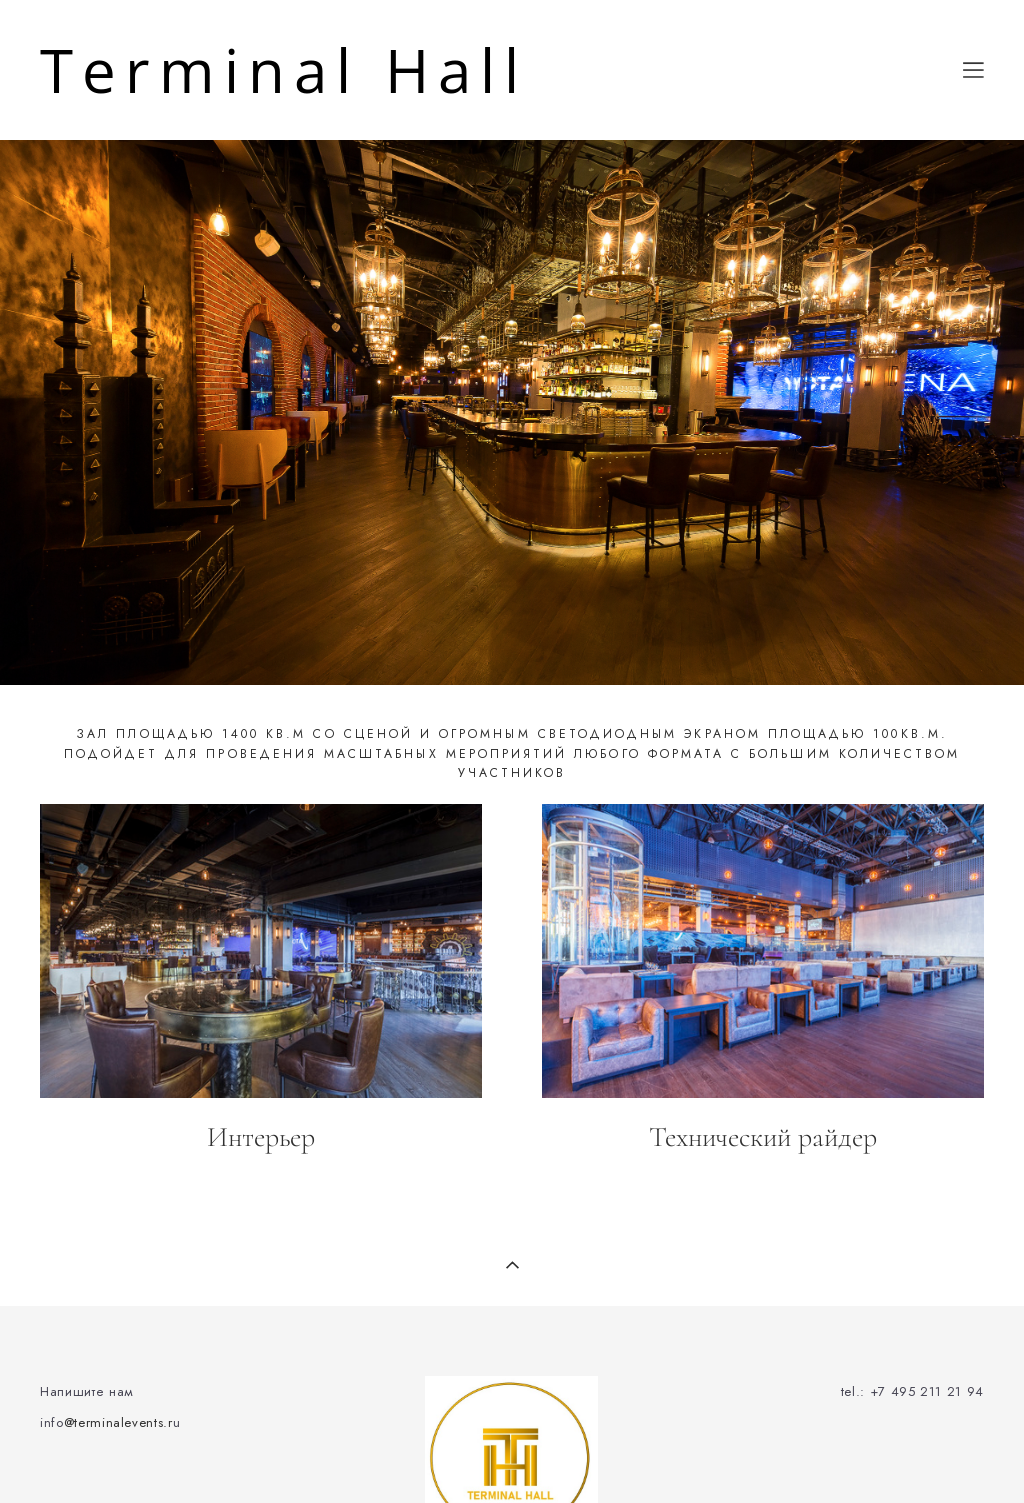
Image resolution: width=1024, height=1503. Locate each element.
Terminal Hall (284, 70)
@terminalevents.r (118, 1422)
